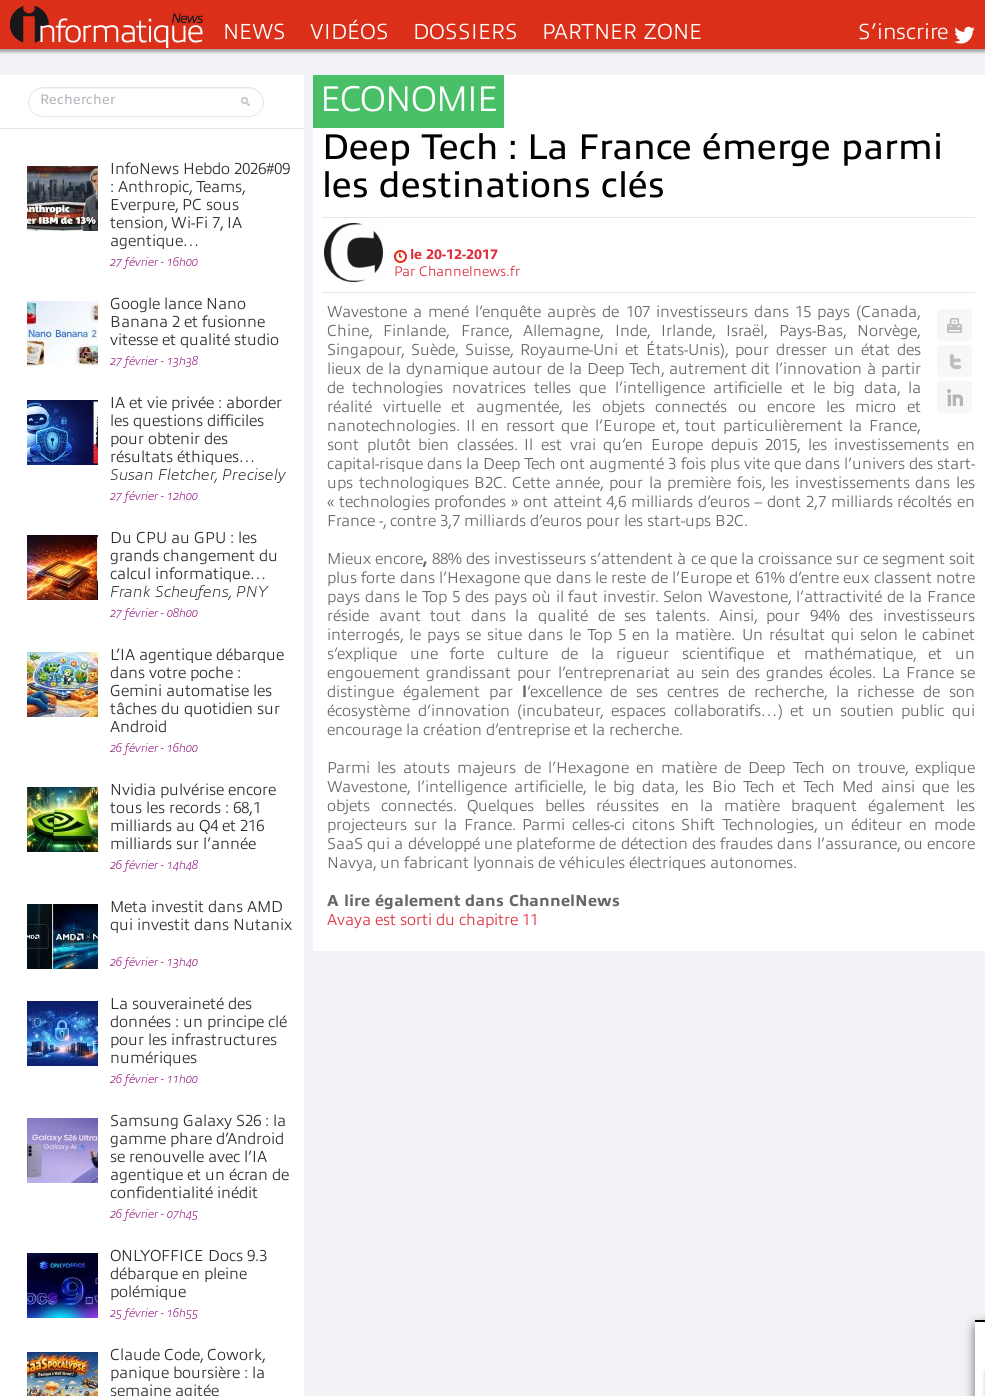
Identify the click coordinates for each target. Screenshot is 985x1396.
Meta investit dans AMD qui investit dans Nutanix (201, 916)
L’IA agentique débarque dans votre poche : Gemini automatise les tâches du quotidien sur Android (197, 691)
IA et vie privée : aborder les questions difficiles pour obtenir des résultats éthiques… (198, 439)
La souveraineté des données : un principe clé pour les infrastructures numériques (198, 1031)
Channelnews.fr (469, 271)
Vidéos (349, 31)
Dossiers (465, 31)
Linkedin (954, 397)
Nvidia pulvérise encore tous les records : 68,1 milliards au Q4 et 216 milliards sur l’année (193, 817)
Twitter (954, 361)
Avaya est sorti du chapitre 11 (432, 920)
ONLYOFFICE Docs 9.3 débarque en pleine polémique (188, 1274)
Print (954, 325)
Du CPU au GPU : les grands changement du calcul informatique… (194, 565)
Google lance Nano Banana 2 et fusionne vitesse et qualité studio (194, 322)
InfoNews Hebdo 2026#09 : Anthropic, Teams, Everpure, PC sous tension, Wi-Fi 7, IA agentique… (200, 205)
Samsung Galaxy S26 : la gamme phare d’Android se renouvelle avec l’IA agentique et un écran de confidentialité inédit (199, 1157)
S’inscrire (903, 31)
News (254, 31)
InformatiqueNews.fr (106, 27)
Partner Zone (622, 31)
